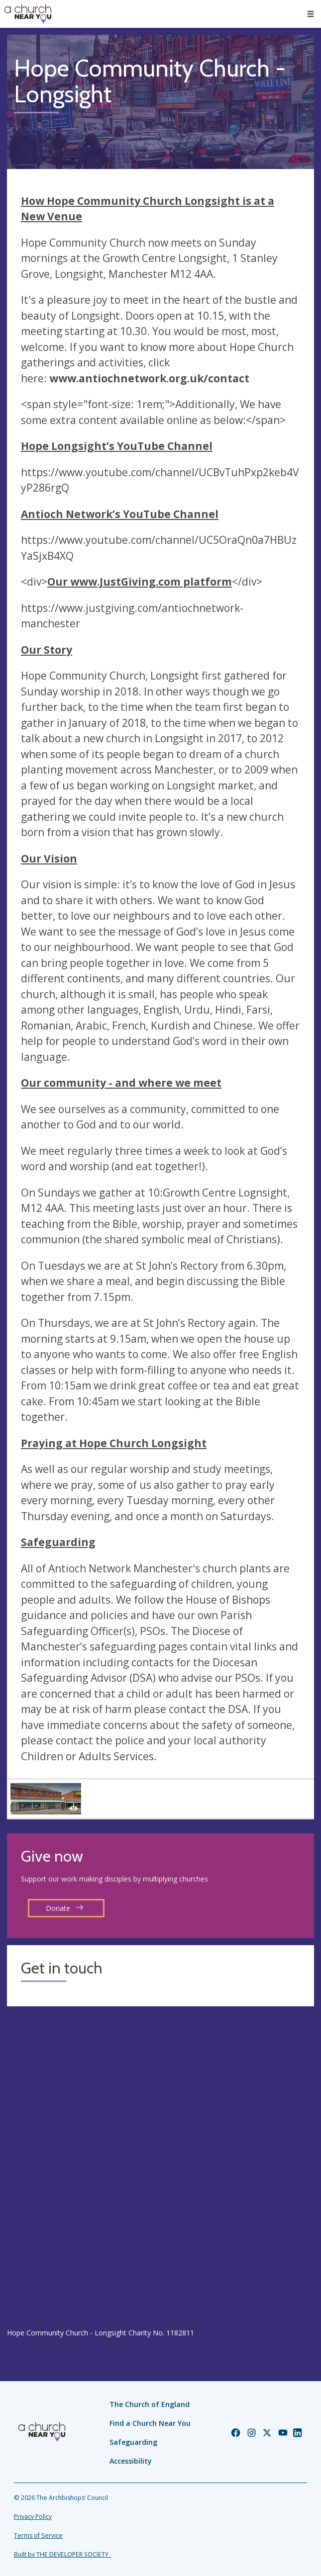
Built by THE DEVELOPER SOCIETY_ (62, 2554)
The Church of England (149, 2404)
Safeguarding (133, 2442)
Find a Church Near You (150, 2423)
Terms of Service (38, 2535)
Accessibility (130, 2461)
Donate (65, 1908)
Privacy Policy (33, 2516)
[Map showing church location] (160, 2166)
